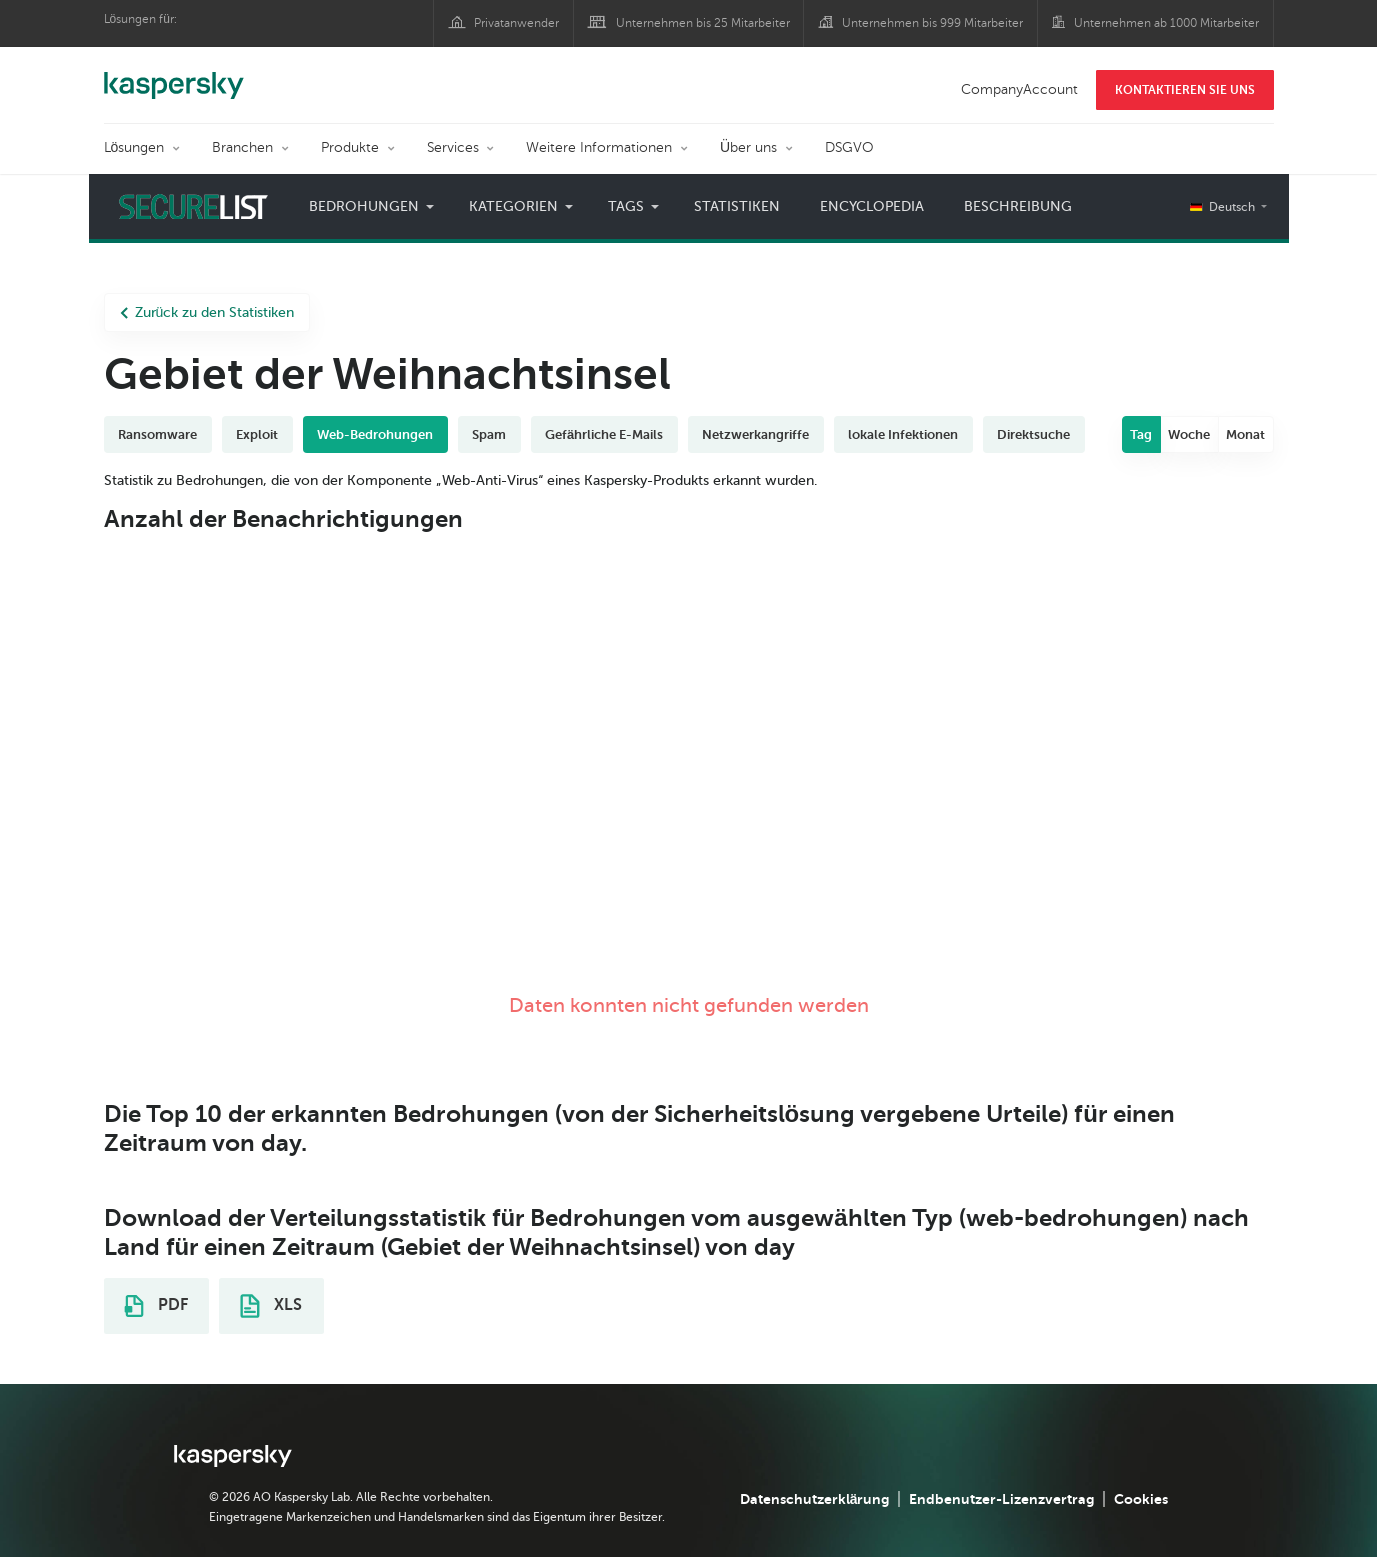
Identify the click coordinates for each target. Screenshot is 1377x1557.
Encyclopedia (872, 206)
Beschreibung (1018, 206)
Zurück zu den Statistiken (207, 312)
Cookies (1141, 1499)
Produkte (350, 147)
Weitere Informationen (599, 147)
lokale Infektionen (903, 434)
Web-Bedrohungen (375, 434)
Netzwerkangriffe (755, 434)
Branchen (242, 147)
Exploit (257, 434)
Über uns (748, 147)
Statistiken (737, 206)
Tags (626, 206)
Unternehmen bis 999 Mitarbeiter (932, 23)
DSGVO (849, 147)
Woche (1189, 434)
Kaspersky (174, 75)
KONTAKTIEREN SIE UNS (1185, 90)
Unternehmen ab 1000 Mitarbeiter (1166, 23)
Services (453, 147)
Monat (1245, 434)
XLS (271, 1306)
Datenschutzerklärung (815, 1499)
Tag (1141, 434)
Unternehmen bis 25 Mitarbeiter (703, 23)
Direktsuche (1033, 434)
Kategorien (513, 206)
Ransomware (157, 434)
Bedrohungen (364, 206)
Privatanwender (516, 23)
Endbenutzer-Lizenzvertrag (1001, 1499)
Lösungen (134, 147)
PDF (156, 1306)
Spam (489, 434)
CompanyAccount (1019, 89)
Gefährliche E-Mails (604, 434)
